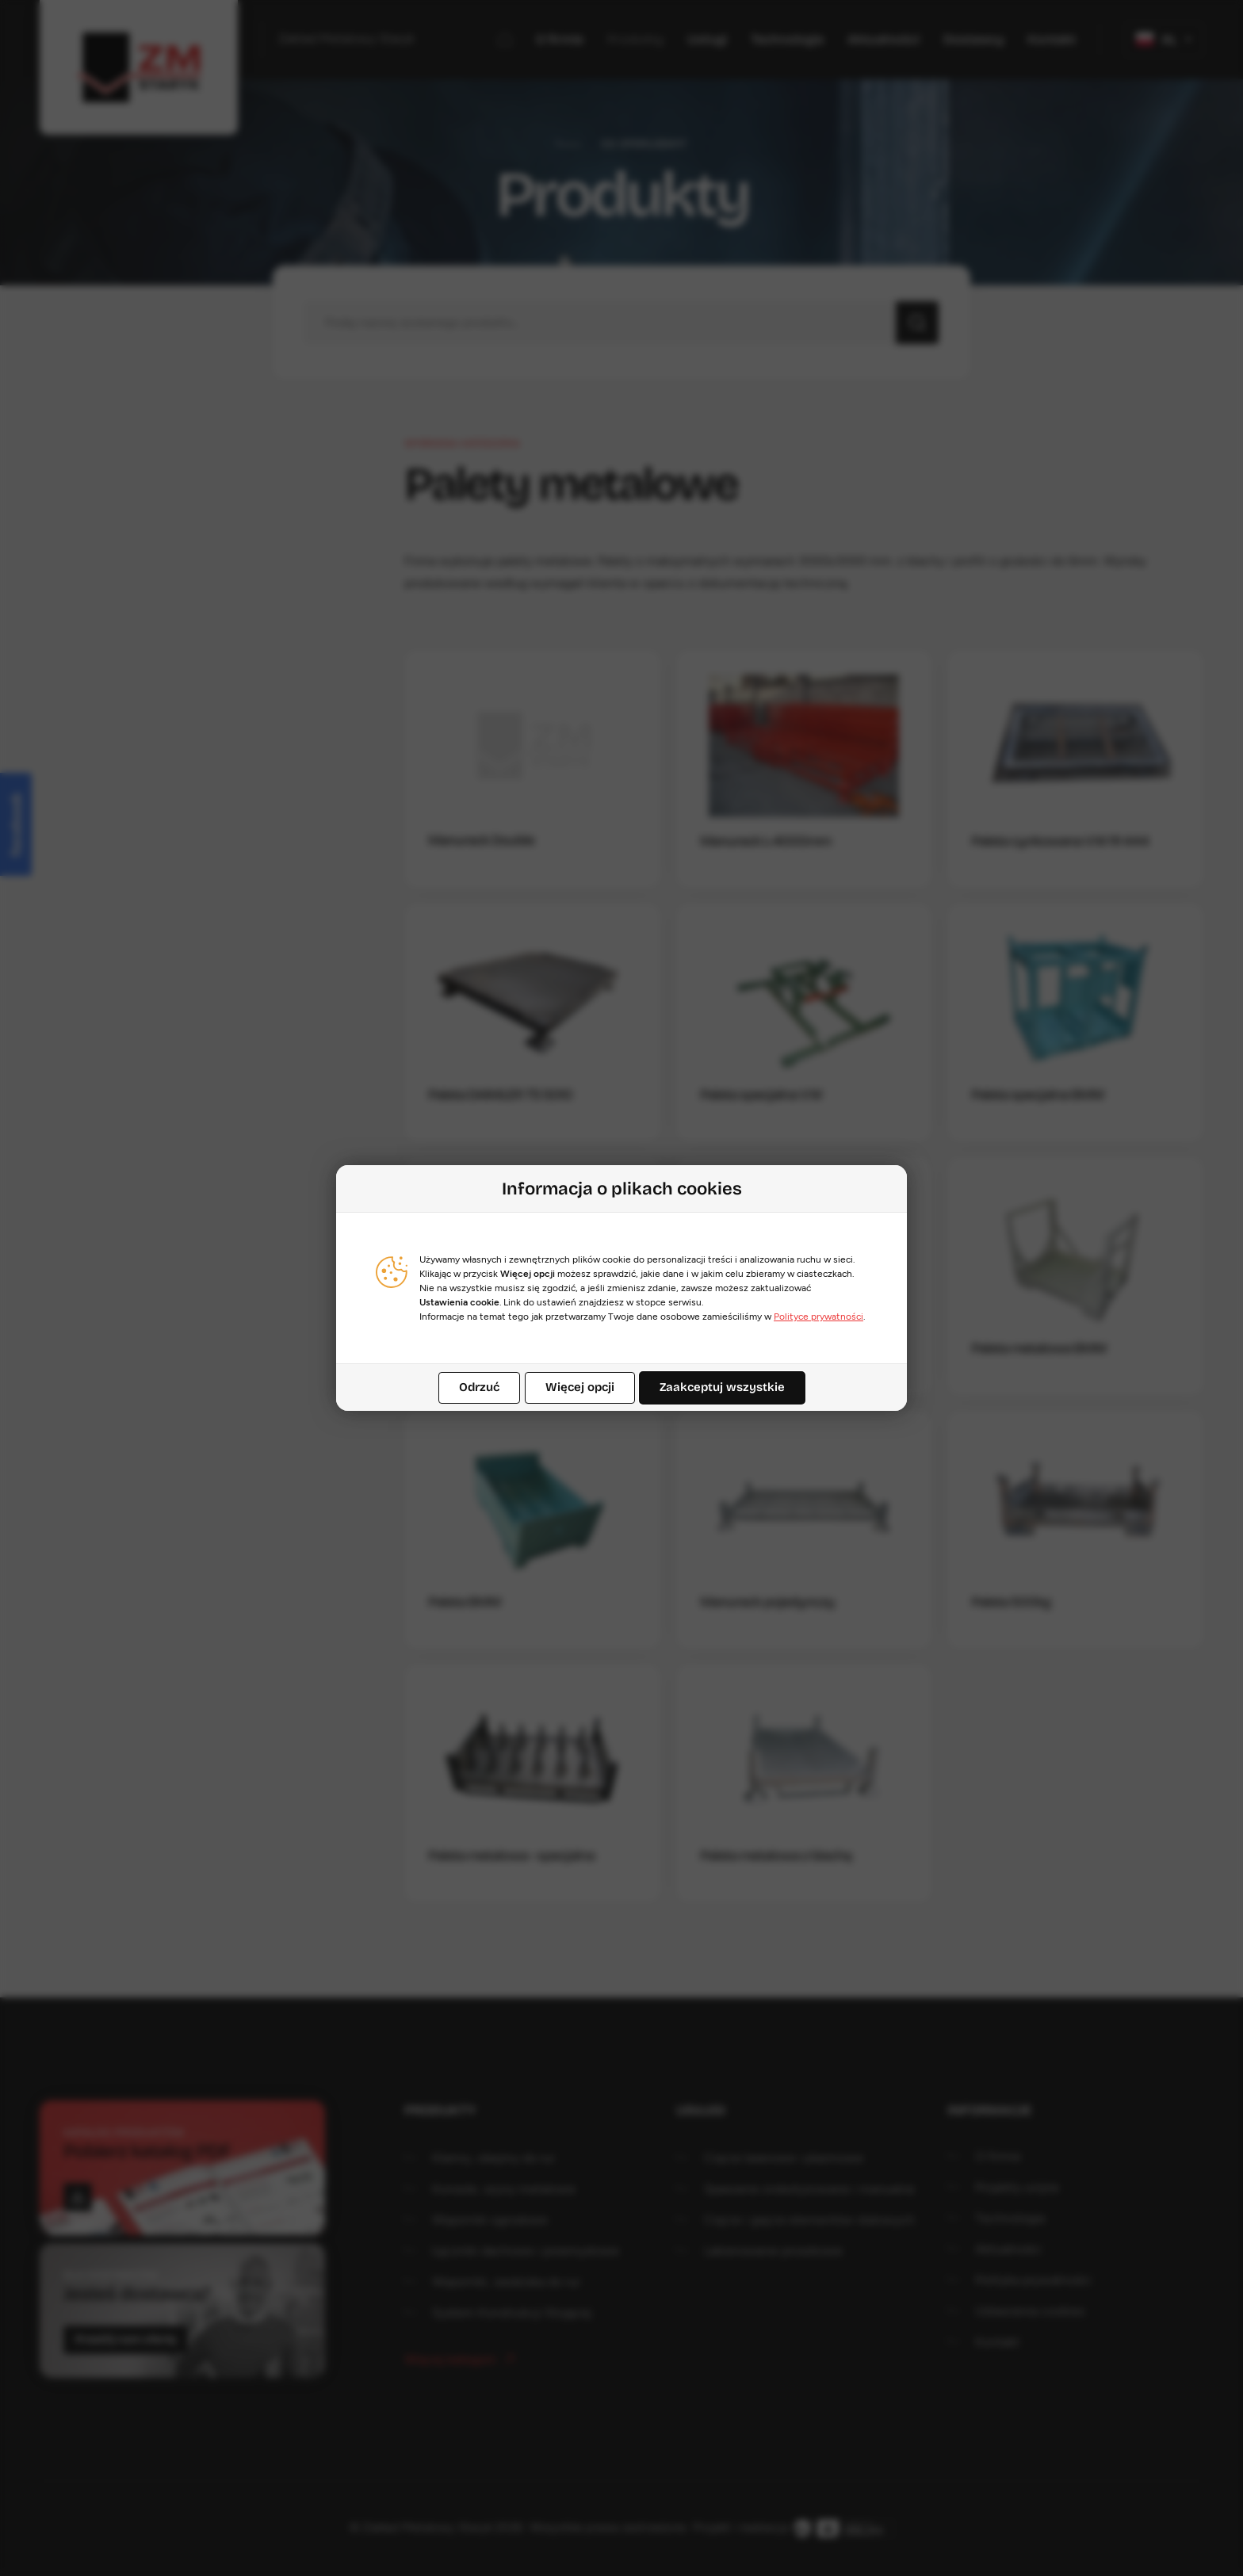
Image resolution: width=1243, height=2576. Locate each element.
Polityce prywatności (818, 1316)
